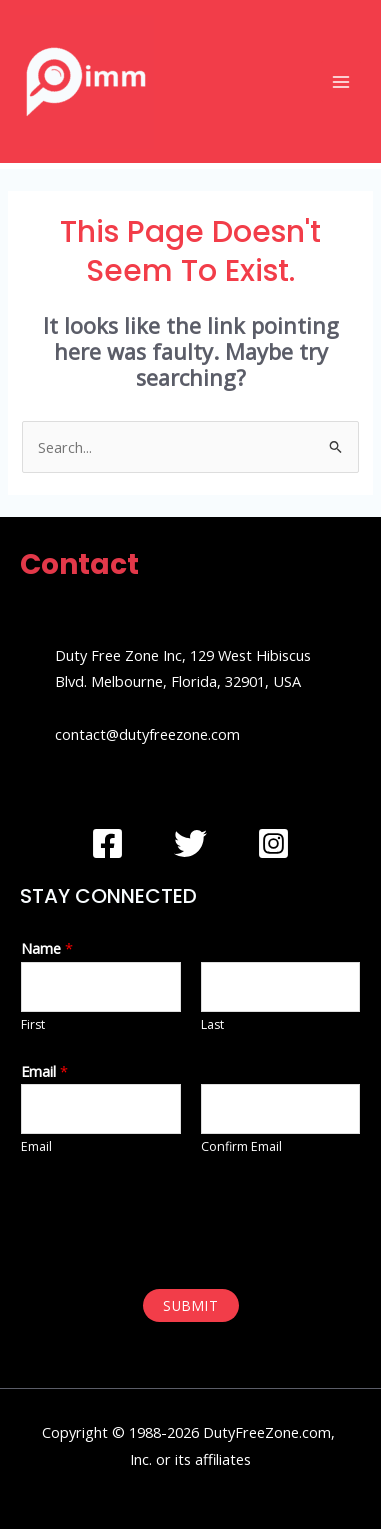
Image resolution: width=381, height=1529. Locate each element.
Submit (191, 1305)
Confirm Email (241, 1146)
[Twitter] (190, 843)
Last (212, 1024)
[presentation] (172, 1220)
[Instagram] (273, 843)
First (33, 1024)
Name (47, 948)
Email (44, 1071)
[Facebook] (107, 843)
